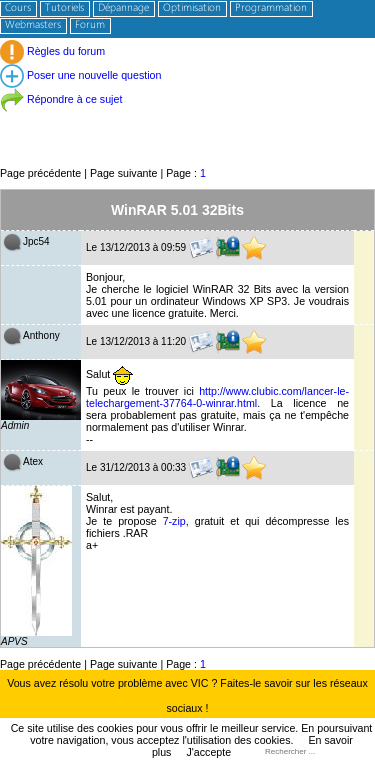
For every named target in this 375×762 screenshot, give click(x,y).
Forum (90, 25)
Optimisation (192, 8)
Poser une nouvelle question (80, 75)
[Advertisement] (187, 119)
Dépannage (123, 8)
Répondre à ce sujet (61, 99)
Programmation (271, 8)
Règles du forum (52, 51)
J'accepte (208, 752)
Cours (18, 8)
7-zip (174, 521)
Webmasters (33, 25)
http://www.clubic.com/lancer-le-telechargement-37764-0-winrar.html (217, 397)
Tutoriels (64, 8)
